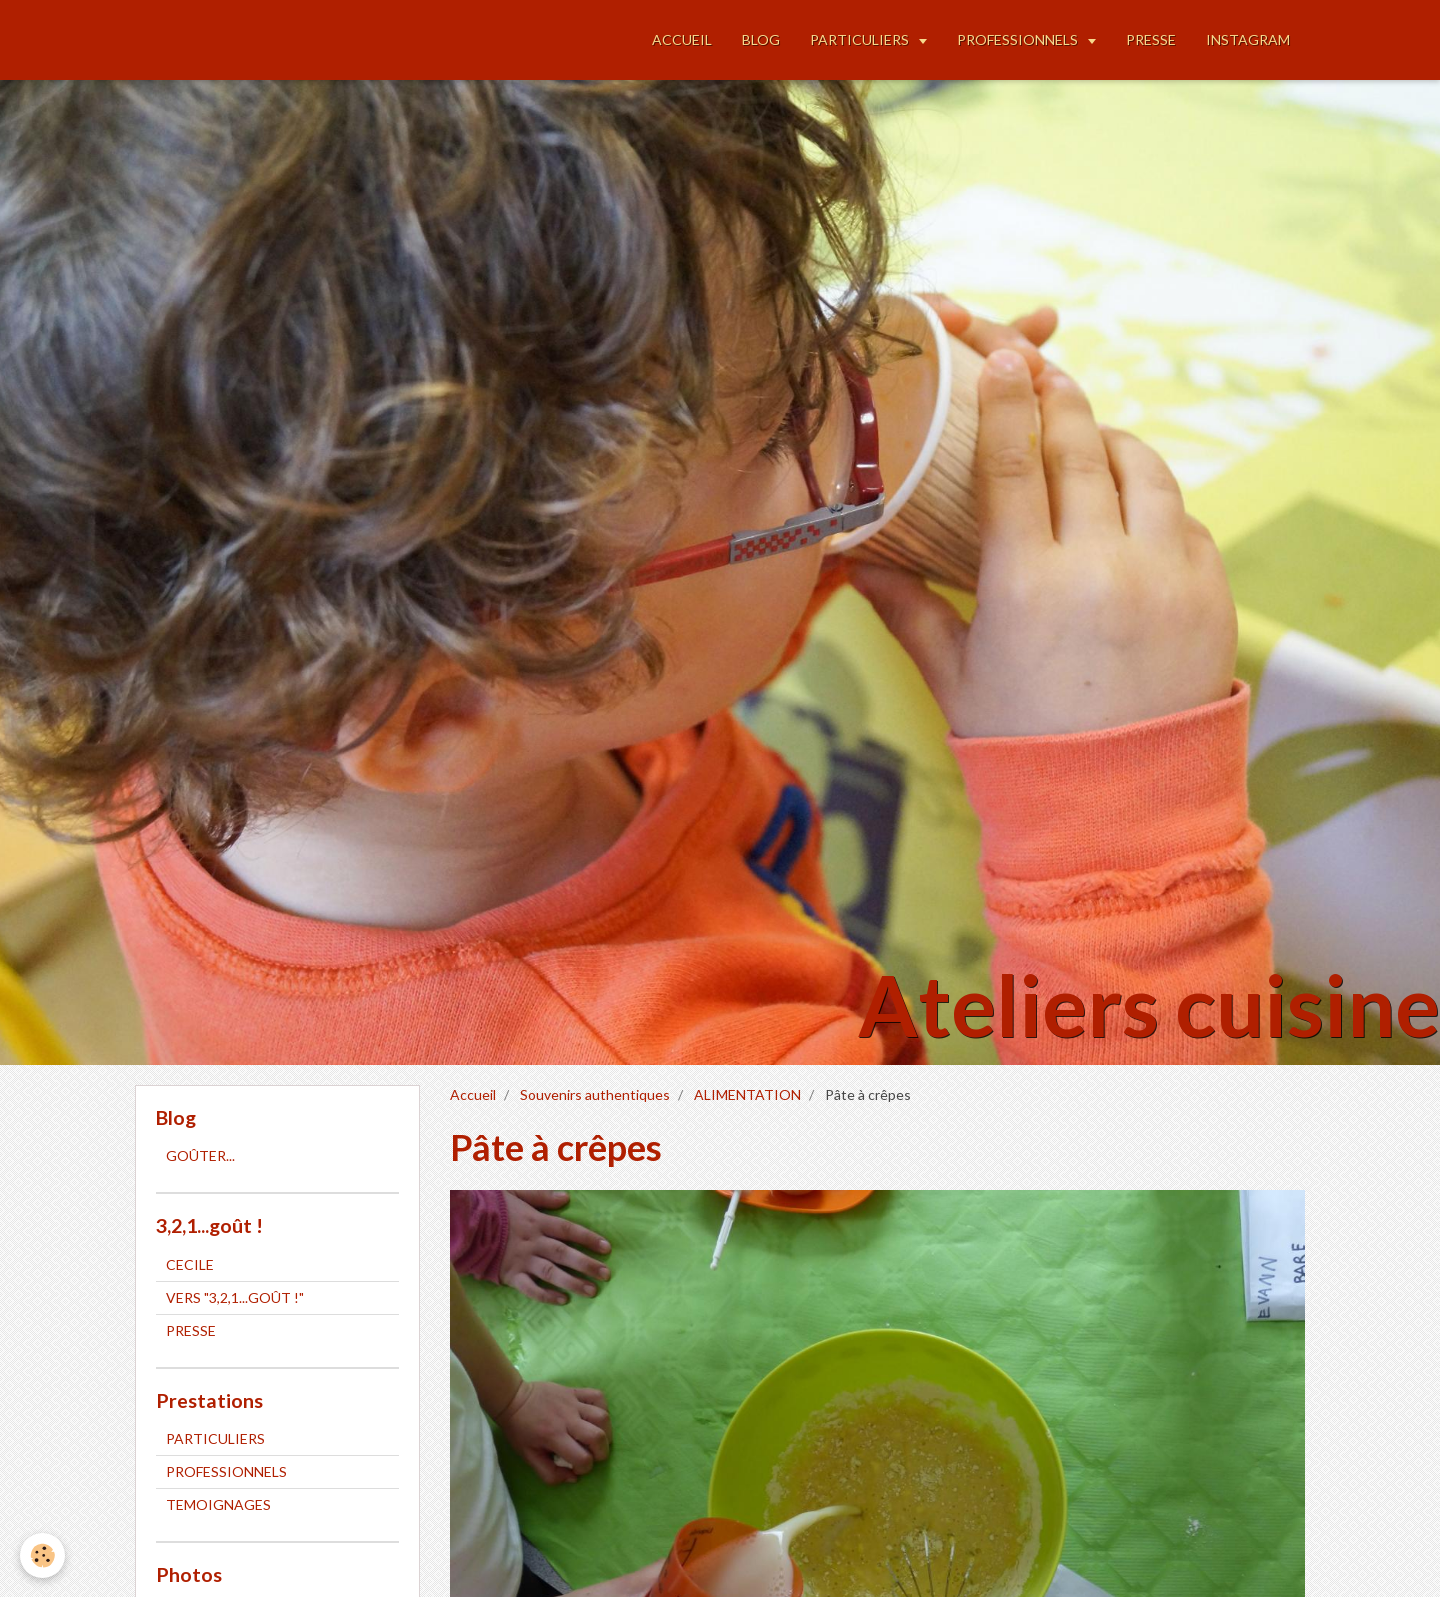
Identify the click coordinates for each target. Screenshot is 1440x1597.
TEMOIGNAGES (218, 1504)
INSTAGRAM (1248, 39)
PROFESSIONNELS (1019, 39)
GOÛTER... (200, 1155)
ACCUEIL (682, 39)
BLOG (761, 39)
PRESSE (1151, 39)
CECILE (190, 1264)
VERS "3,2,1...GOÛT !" (235, 1297)
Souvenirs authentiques (595, 1094)
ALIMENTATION (747, 1094)
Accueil (473, 1094)
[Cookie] (42, 1555)
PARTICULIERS (861, 39)
